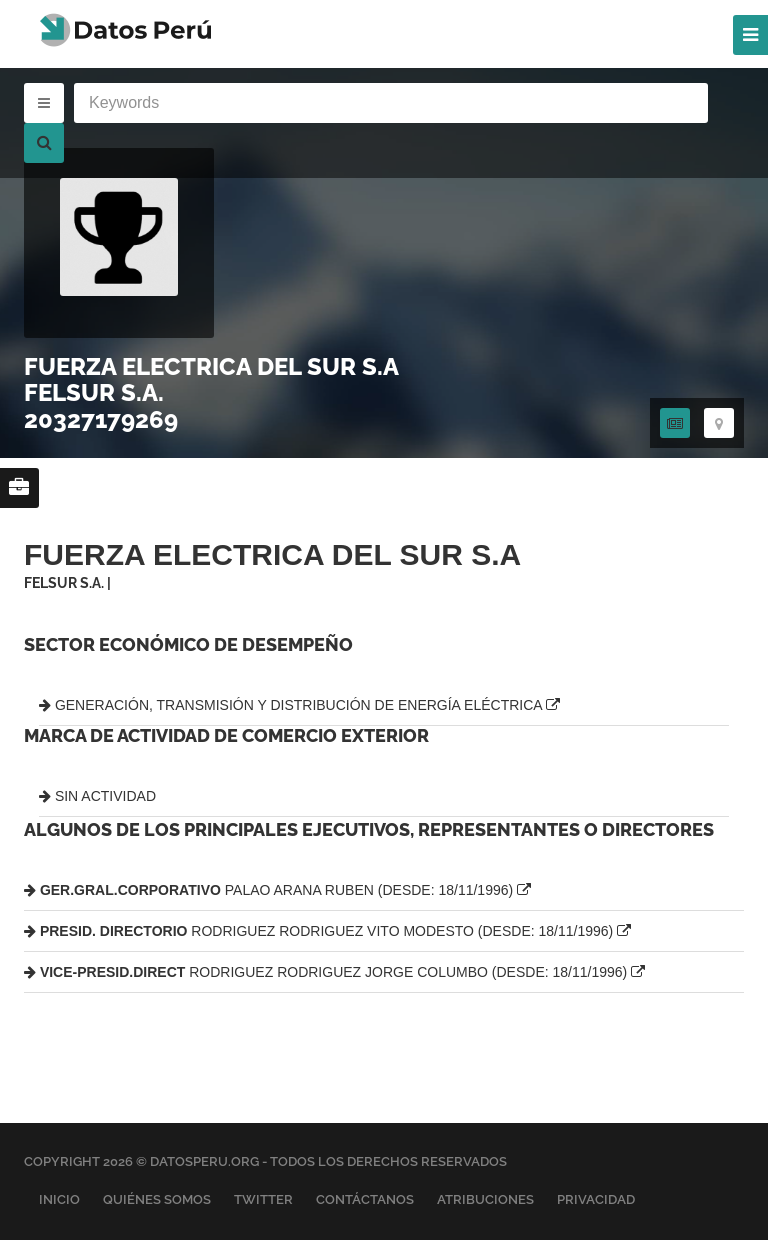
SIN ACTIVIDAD (97, 796)
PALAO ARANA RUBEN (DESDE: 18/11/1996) (277, 890)
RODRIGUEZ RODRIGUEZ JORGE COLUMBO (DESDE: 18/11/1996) (334, 972)
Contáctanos (365, 1199)
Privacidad (596, 1199)
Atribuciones (485, 1199)
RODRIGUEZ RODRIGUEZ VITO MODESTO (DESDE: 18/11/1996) (327, 931)
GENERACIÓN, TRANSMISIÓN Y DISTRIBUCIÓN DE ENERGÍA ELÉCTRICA (299, 705)
